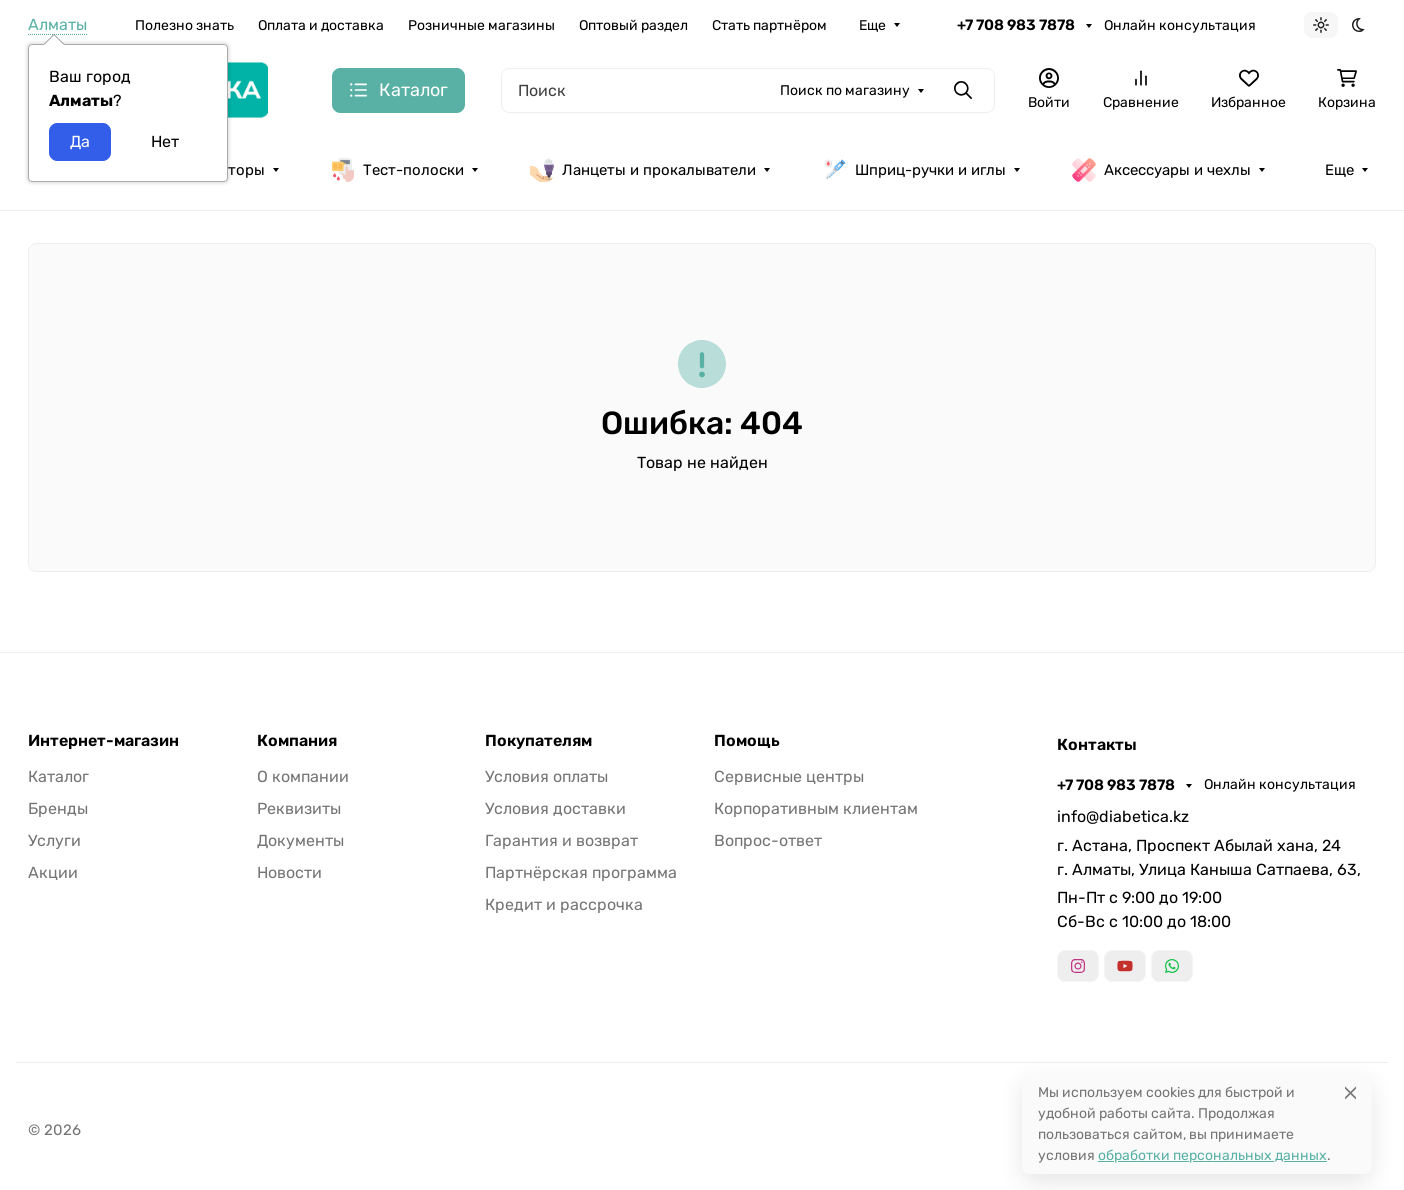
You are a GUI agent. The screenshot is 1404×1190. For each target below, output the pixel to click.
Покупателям (538, 741)
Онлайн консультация (1180, 25)
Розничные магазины (481, 25)
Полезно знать (184, 25)
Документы (300, 840)
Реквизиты (299, 808)
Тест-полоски (397, 170)
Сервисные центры (789, 776)
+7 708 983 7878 (1017, 25)
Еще (872, 25)
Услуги (54, 840)
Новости (289, 872)
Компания (297, 741)
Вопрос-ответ (768, 840)
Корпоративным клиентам (816, 808)
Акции (53, 872)
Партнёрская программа (581, 872)
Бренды (58, 808)
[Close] (1350, 1092)
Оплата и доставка (321, 25)
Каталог (58, 776)
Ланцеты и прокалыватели (643, 170)
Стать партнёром (769, 25)
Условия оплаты (546, 776)
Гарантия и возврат (561, 840)
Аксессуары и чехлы (1161, 170)
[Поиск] (748, 90)
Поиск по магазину (845, 90)
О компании (303, 776)
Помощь (747, 741)
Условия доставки (555, 808)
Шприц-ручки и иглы (914, 170)
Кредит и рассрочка (564, 904)
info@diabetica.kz (1123, 816)
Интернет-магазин (103, 741)
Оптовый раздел (633, 25)
